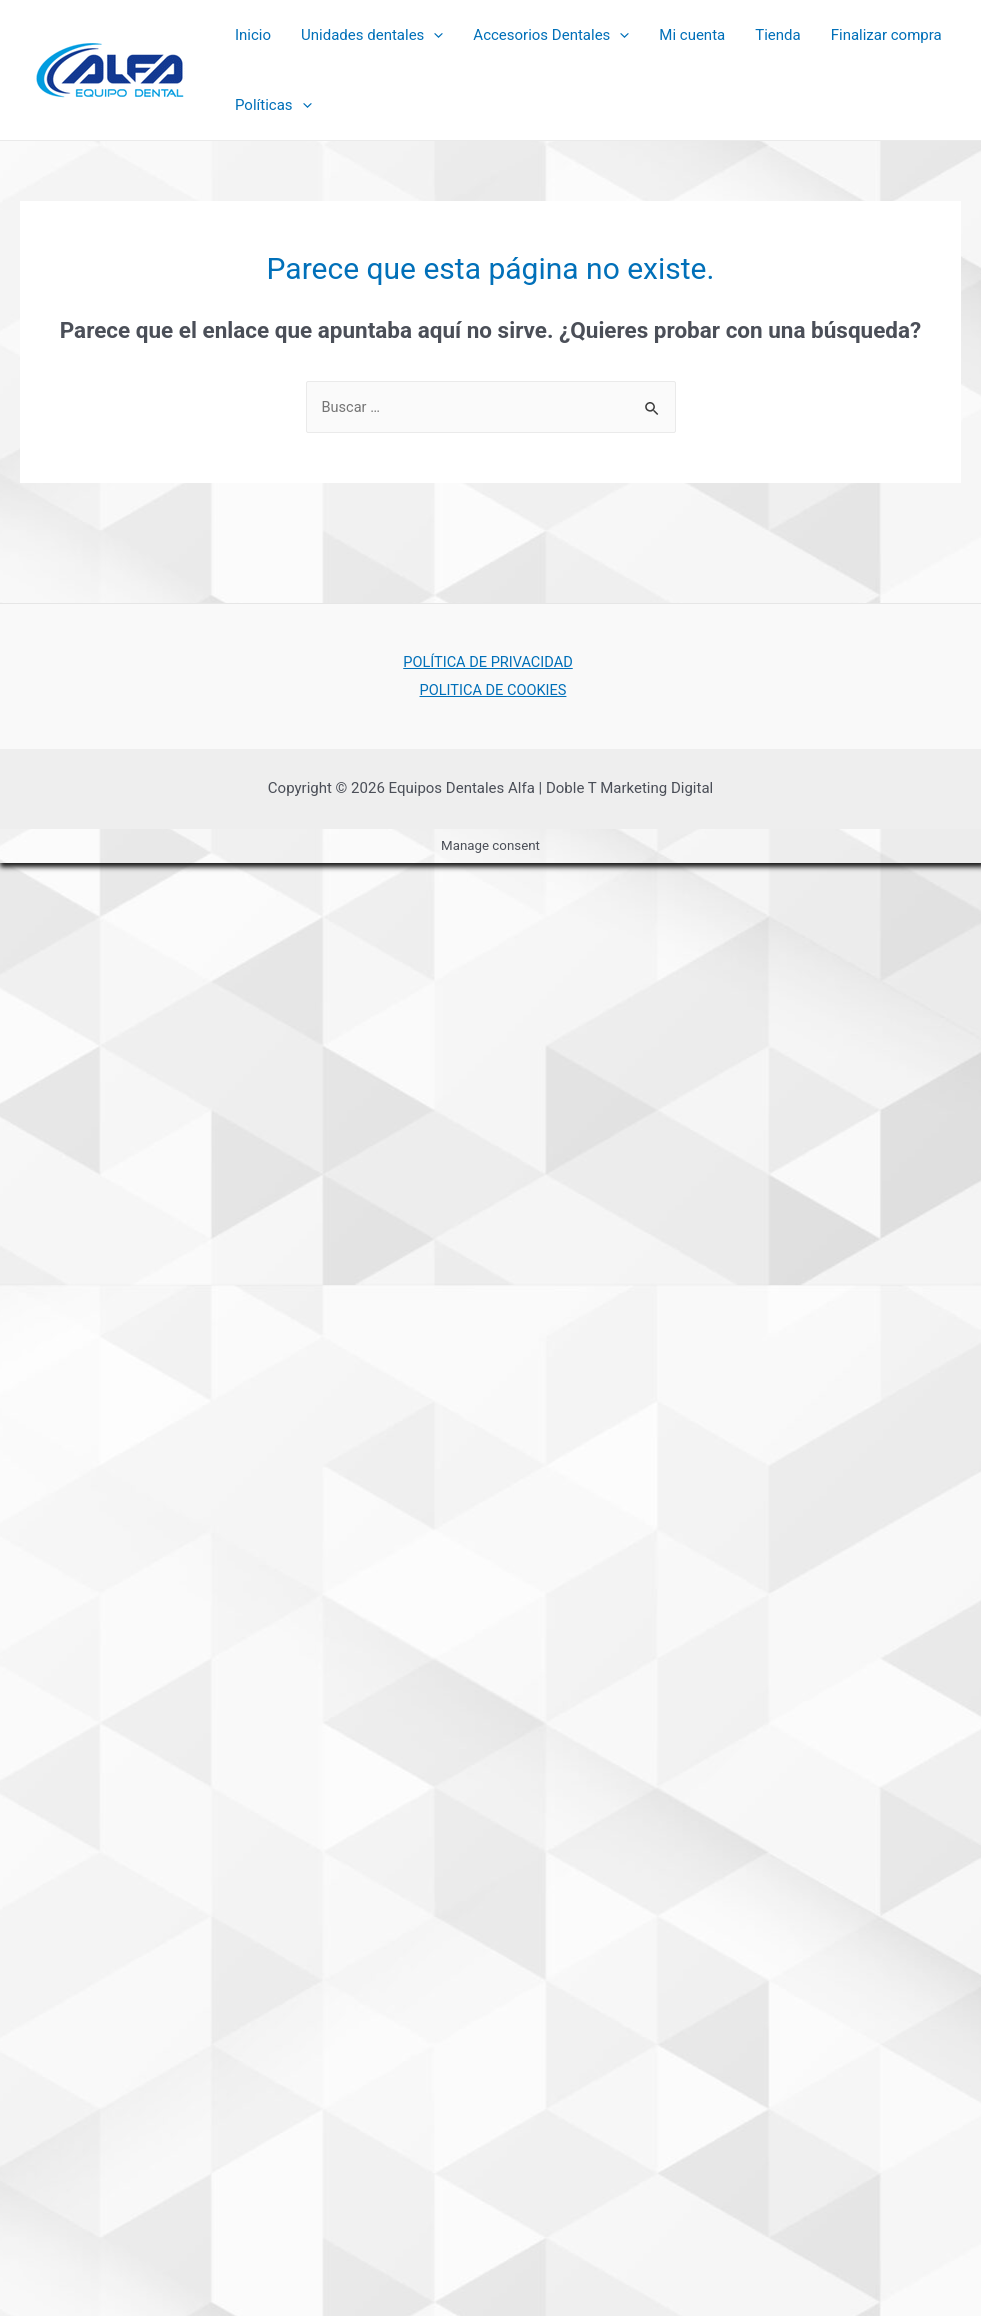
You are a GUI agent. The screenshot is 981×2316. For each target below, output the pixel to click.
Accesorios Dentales (551, 35)
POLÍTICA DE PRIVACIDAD (486, 662)
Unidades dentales (372, 35)
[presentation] (433, 35)
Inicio (253, 35)
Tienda (777, 35)
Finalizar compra (886, 35)
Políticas (273, 105)
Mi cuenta (692, 35)
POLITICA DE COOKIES (494, 690)
